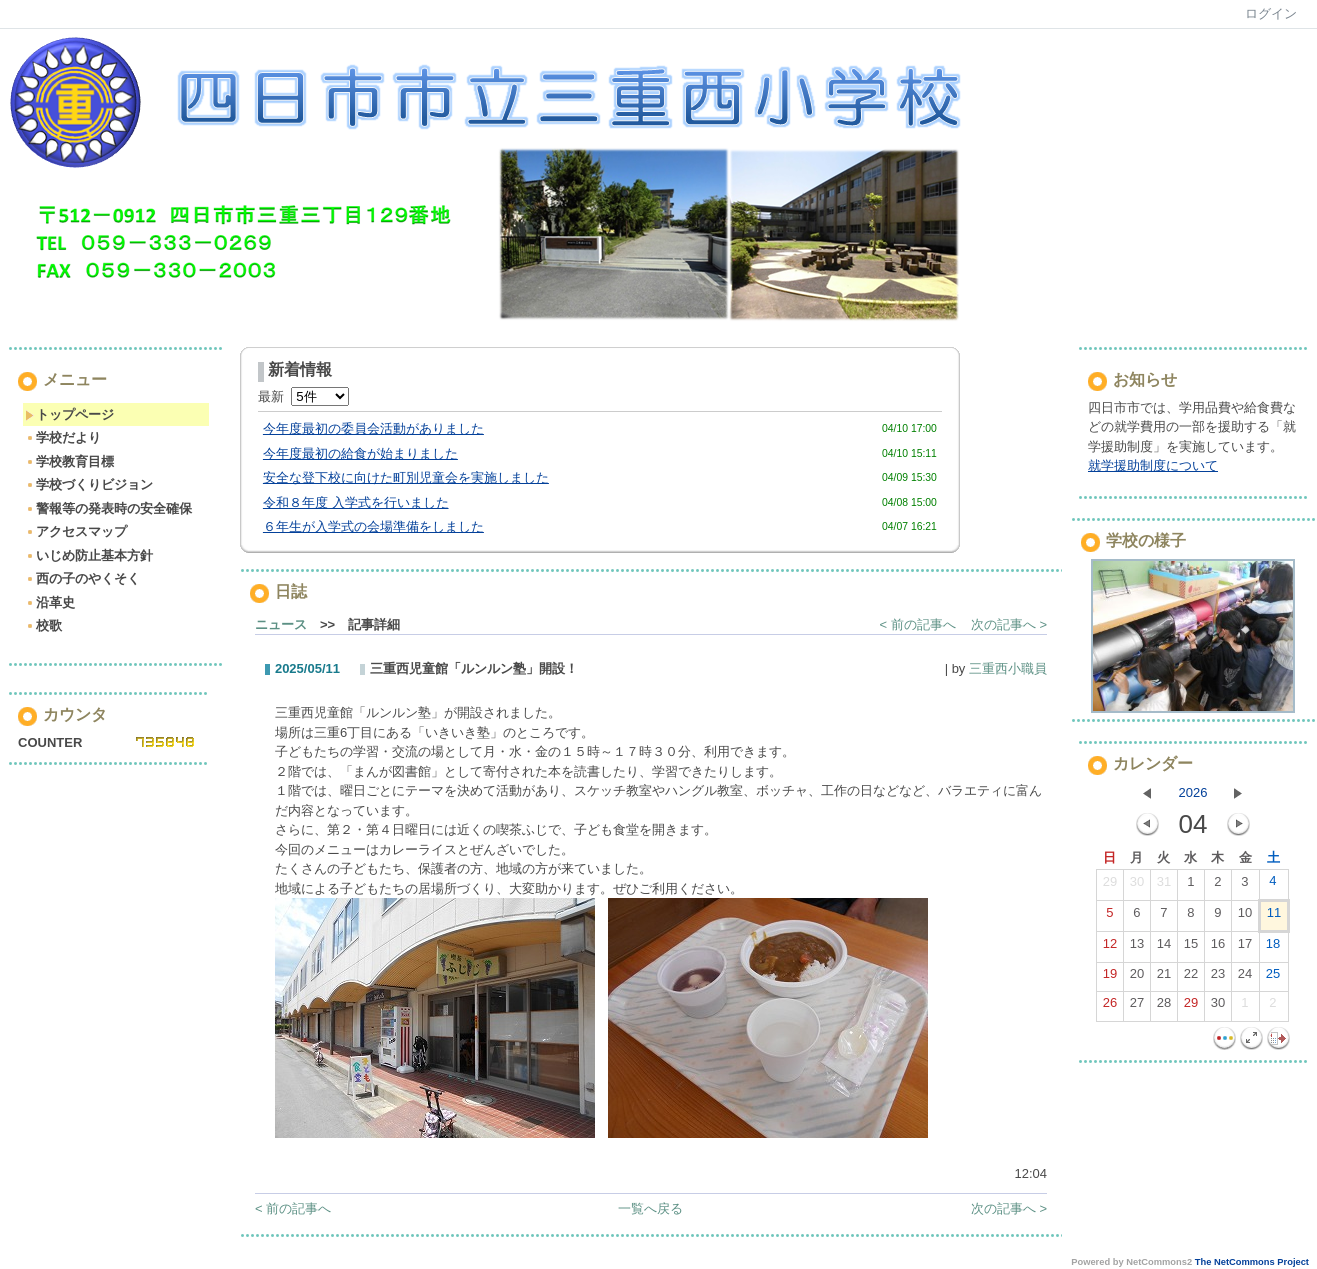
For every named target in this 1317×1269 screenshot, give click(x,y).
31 (1164, 886)
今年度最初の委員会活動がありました (373, 428)
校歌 (43, 625)
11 (1274, 917)
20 (1137, 978)
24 (1245, 978)
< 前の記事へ (918, 624)
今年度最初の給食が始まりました (360, 453)
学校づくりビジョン (89, 484)
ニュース (281, 624)
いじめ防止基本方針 (89, 555)
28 (1164, 1007)
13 (1137, 948)
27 (1137, 1007)
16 (1218, 948)
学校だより (63, 437)
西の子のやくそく (82, 578)
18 (1273, 948)
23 (1218, 978)
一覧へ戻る (650, 1208)
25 (1273, 978)
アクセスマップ (76, 531)
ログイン (1271, 13)
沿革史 (50, 602)
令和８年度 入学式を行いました (356, 502)
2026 (1193, 792)
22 (1191, 978)
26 (1110, 1007)
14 (1164, 948)
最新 (303, 396)
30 (1137, 886)
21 (1164, 978)
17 (1245, 948)
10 (1245, 917)
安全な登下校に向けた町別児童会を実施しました (406, 477)
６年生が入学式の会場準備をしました (373, 526)
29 (1110, 886)
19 (1110, 978)
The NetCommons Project (1252, 1262)
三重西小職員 (1008, 668)
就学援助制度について (1153, 465)
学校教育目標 (69, 461)
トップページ (69, 414)
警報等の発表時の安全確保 (108, 508)
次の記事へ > (1009, 624)
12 (1110, 948)
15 (1191, 948)
